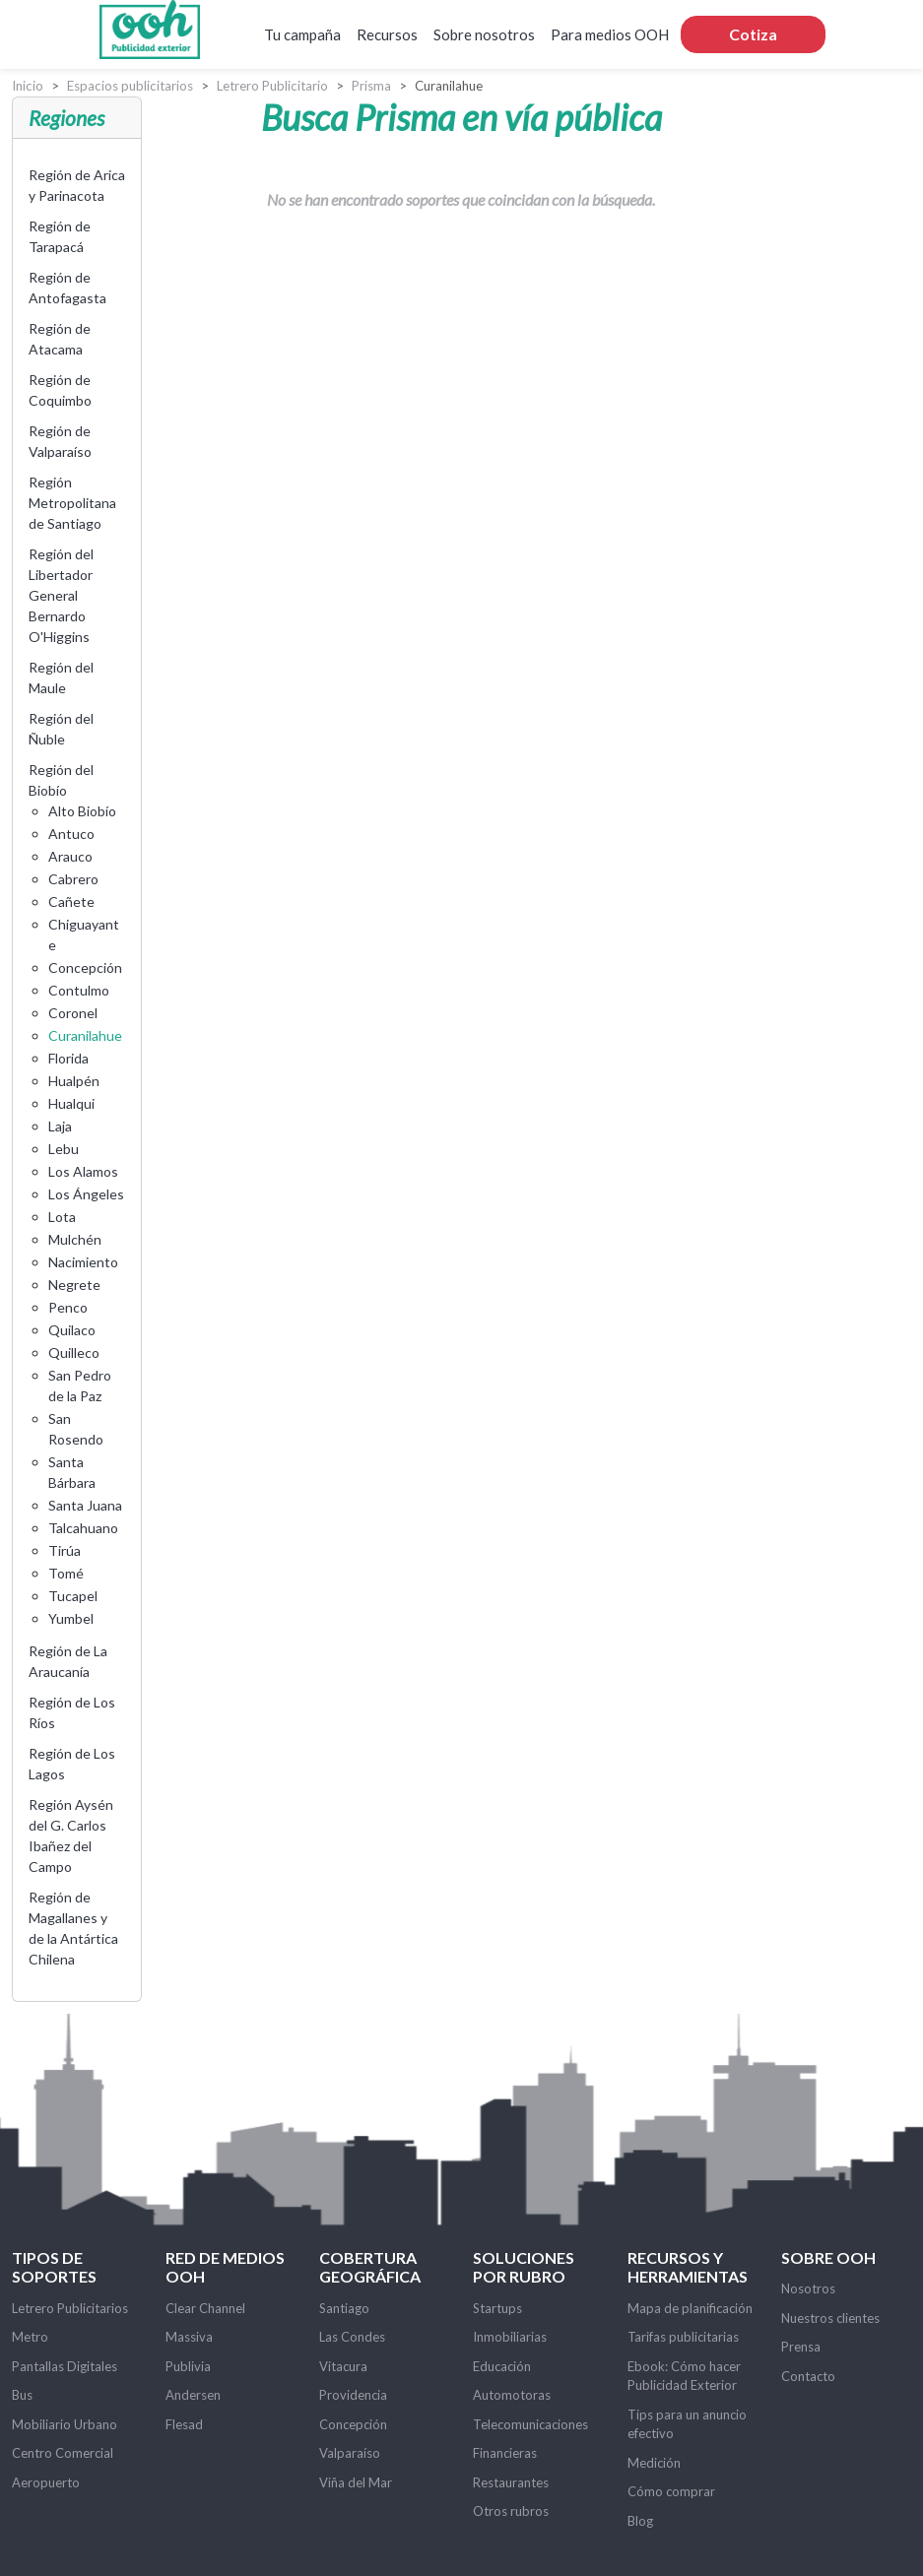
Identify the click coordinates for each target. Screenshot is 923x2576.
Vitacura (343, 2366)
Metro (30, 2337)
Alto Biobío (82, 811)
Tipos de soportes (54, 2267)
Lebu (63, 1148)
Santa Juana (85, 1505)
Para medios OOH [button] (610, 34)
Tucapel (73, 1595)
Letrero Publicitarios (70, 2308)
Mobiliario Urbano (64, 2424)
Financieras (505, 2453)
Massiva (189, 2337)
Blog (640, 2521)
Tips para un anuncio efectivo (687, 2424)
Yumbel (71, 1618)
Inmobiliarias (510, 2337)
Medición (654, 2463)
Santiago (344, 2308)
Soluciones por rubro (523, 2267)
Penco (68, 1307)
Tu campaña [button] (302, 34)
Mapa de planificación (690, 2308)
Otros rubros (511, 2511)
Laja (60, 1126)
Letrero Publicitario (272, 86)
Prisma (371, 86)
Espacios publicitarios (130, 86)
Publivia (188, 2366)
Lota (62, 1216)
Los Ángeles (86, 1194)
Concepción (85, 967)
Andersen (193, 2395)
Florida (68, 1058)
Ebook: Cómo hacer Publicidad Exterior (684, 2376)
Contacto (808, 2376)
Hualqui (71, 1103)
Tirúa (64, 1550)
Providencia (353, 2395)
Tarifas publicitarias (683, 2337)
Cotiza (753, 34)
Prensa (801, 2346)
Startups (497, 2308)
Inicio (27, 86)
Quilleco (73, 1352)
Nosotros (808, 2288)
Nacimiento (83, 1262)
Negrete (74, 1284)
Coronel (73, 1012)
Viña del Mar (355, 2482)
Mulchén (74, 1239)
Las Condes (352, 2337)
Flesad (184, 2424)
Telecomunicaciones (530, 2424)
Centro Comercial (62, 2453)
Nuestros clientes (830, 2318)
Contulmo (78, 990)
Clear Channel (205, 2308)
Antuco (71, 833)
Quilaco (72, 1329)
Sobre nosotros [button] (484, 34)
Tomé (66, 1573)
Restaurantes (511, 2482)
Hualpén (73, 1080)
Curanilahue (85, 1035)
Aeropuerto (46, 2482)
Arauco (70, 856)
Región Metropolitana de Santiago (72, 503)
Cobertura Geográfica (370, 2267)
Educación (502, 2366)
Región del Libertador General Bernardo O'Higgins (61, 595)
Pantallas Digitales (64, 2366)
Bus (22, 2395)
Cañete (71, 901)
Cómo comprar (671, 2491)
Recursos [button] (387, 34)
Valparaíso (349, 2453)
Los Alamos (83, 1171)
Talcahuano (83, 1527)
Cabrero (73, 878)
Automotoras (512, 2395)
